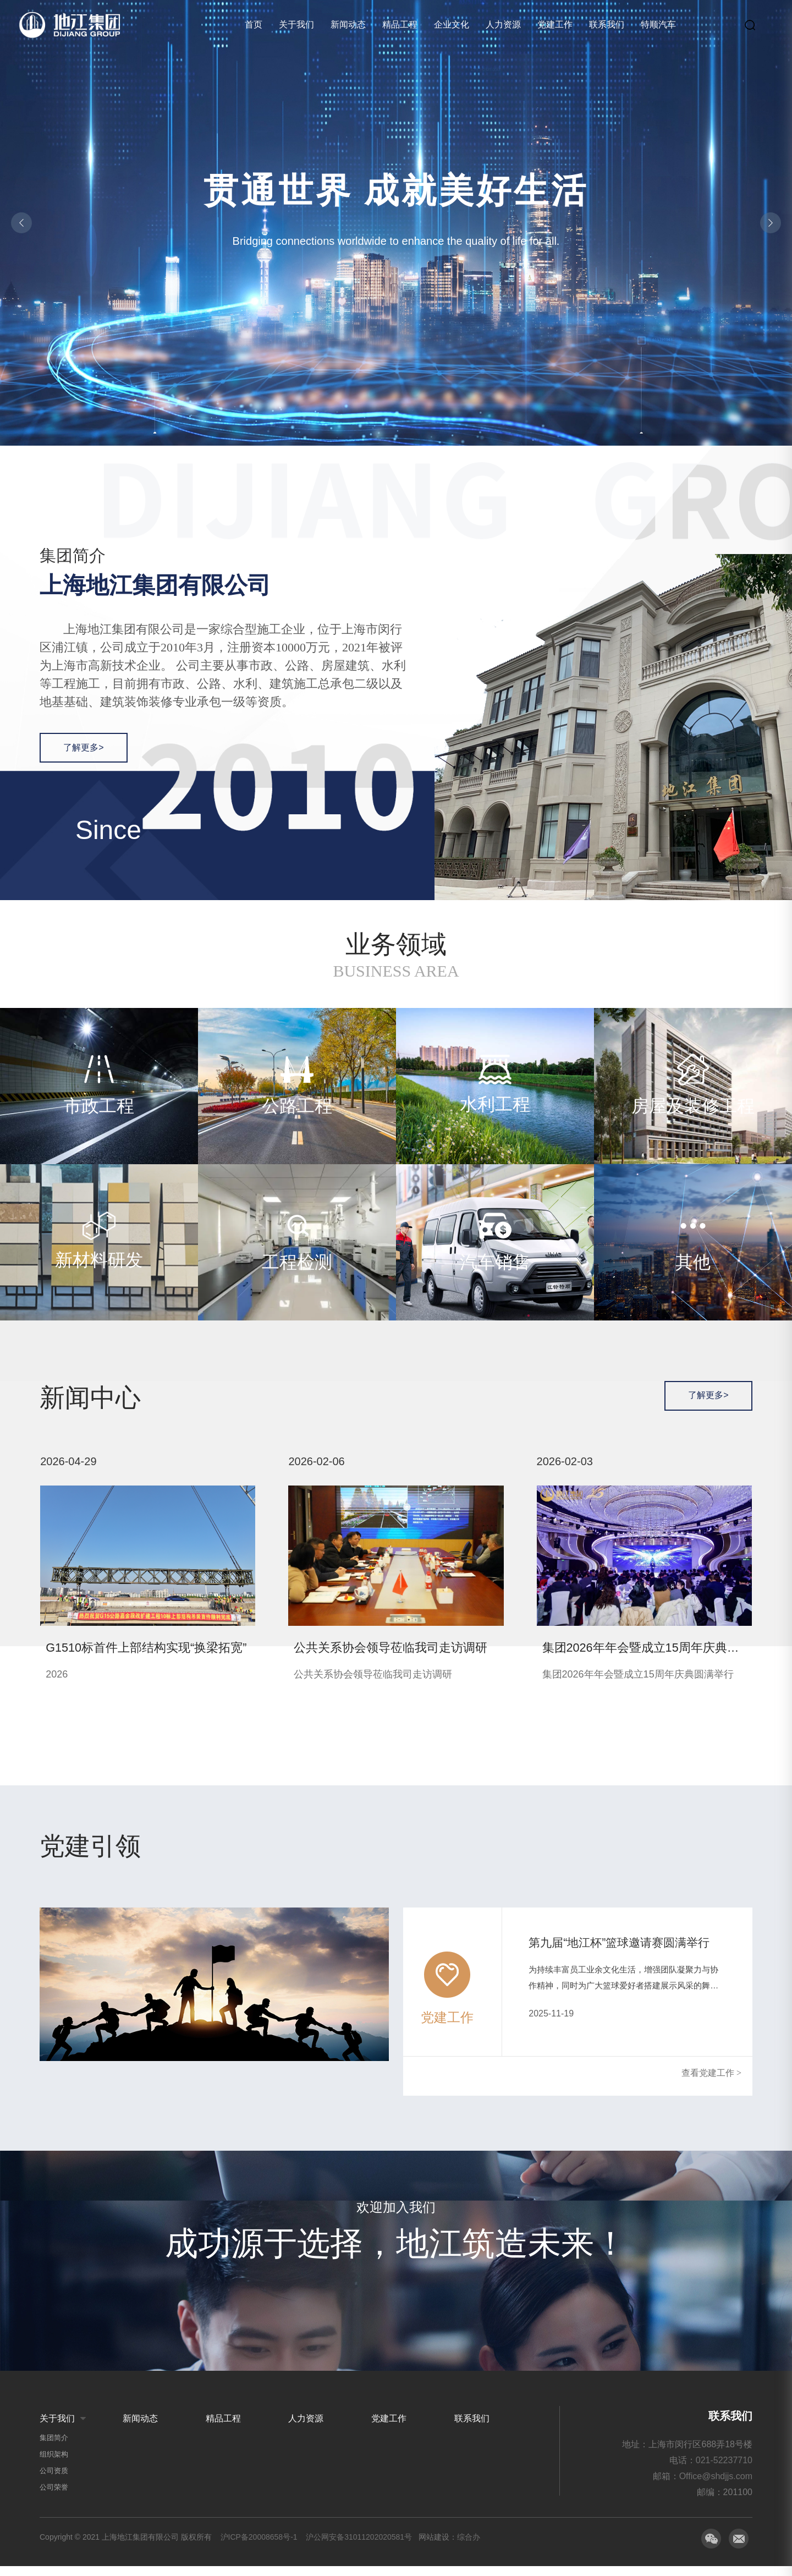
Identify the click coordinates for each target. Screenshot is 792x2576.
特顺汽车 (658, 24)
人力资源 (503, 24)
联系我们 (606, 24)
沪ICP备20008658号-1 (259, 2546)
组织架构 (54, 2464)
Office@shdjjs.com (715, 2486)
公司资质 (54, 2480)
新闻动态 (348, 24)
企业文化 (451, 24)
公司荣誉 (54, 2497)
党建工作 (555, 24)
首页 (253, 24)
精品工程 (399, 24)
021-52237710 (724, 2470)
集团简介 (54, 2447)
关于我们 (296, 24)
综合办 (468, 2546)
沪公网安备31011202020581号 (359, 2546)
